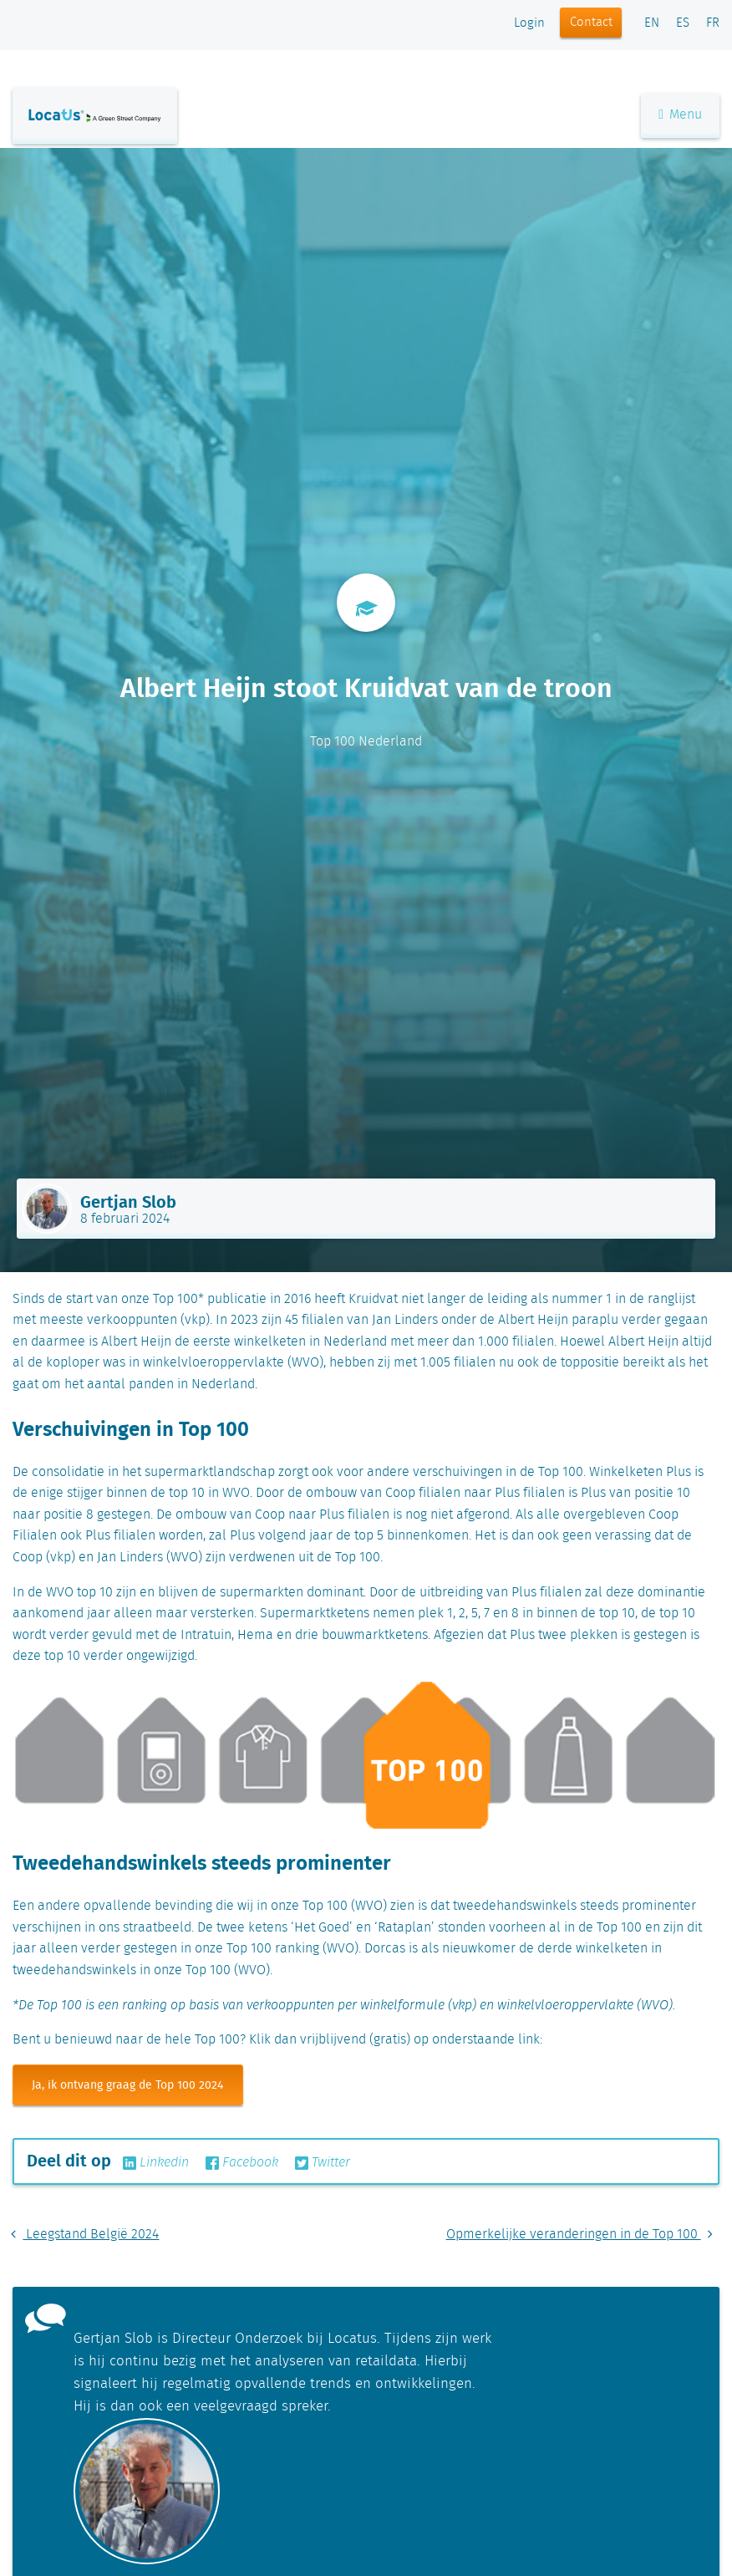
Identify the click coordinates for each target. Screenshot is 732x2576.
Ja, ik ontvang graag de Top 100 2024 (127, 2088)
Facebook (242, 2166)
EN (651, 23)
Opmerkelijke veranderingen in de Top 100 (582, 2237)
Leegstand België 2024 (81, 2237)
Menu (680, 115)
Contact (591, 23)
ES (682, 23)
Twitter (322, 2166)
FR (712, 23)
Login (529, 23)
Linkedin (156, 2166)
